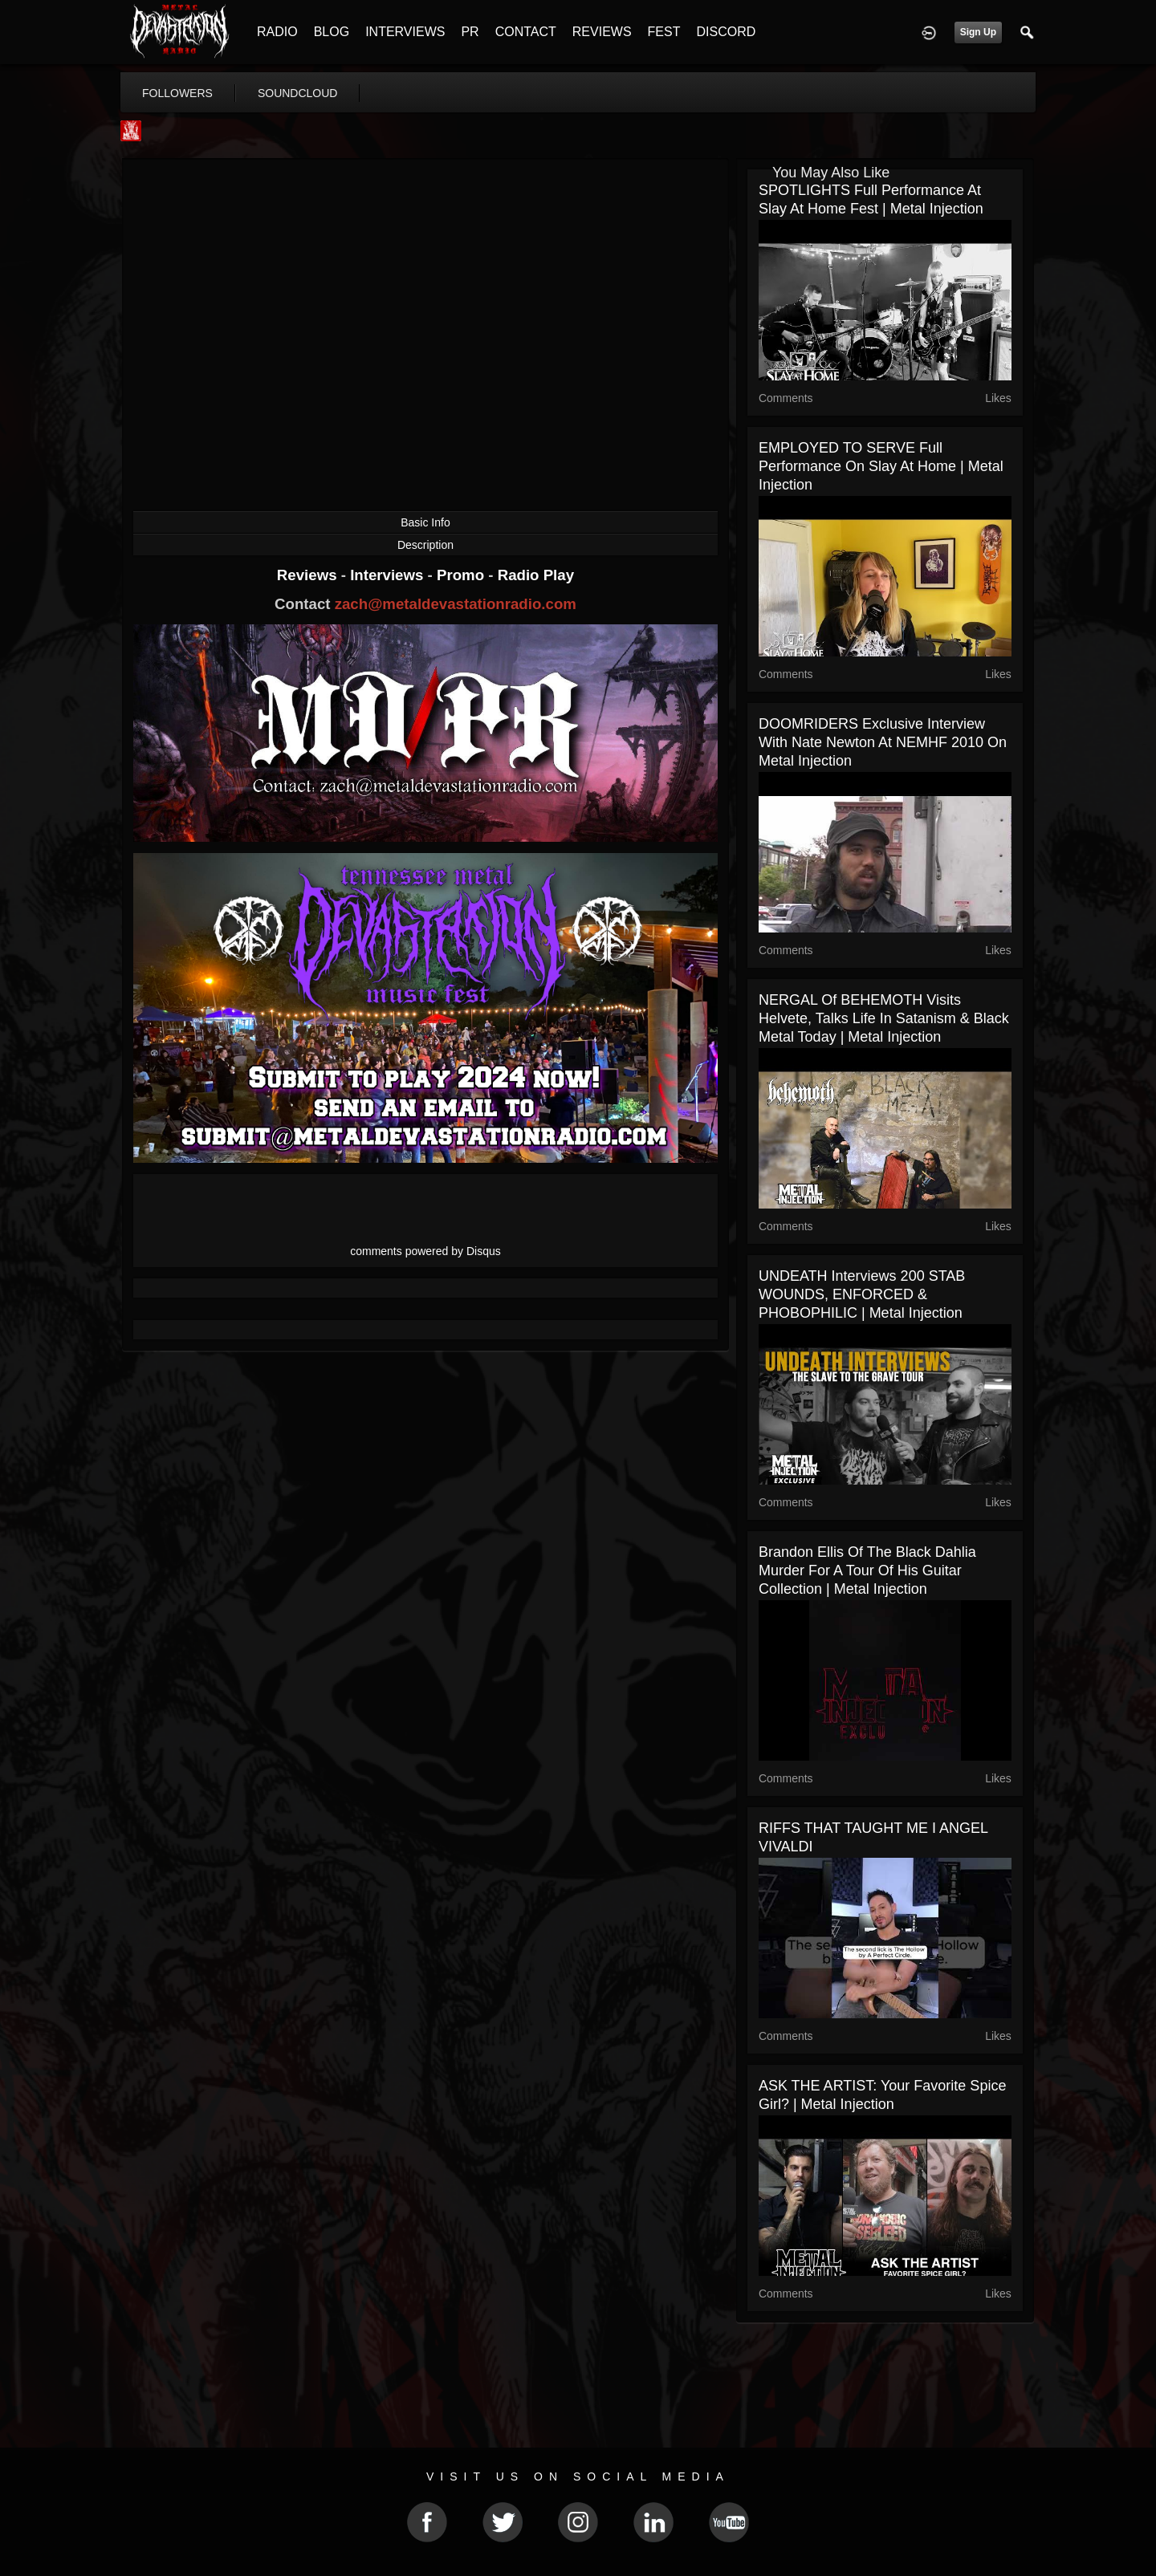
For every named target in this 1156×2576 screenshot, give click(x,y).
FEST (664, 32)
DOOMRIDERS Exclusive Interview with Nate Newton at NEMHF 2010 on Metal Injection (883, 742)
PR (469, 32)
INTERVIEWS (405, 32)
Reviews (309, 575)
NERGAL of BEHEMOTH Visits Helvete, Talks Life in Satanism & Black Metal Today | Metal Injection (884, 1018)
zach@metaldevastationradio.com (455, 603)
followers (177, 93)
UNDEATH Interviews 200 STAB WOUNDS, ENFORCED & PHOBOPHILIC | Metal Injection (862, 1294)
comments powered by (425, 1251)
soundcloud (298, 93)
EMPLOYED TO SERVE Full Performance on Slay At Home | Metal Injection (881, 466)
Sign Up (978, 32)
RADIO (277, 32)
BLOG (331, 32)
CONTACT (525, 32)
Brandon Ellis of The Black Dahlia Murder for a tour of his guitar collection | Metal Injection (867, 1570)
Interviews (388, 575)
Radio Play (536, 575)
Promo (462, 575)
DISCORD (725, 32)
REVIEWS (602, 32)
